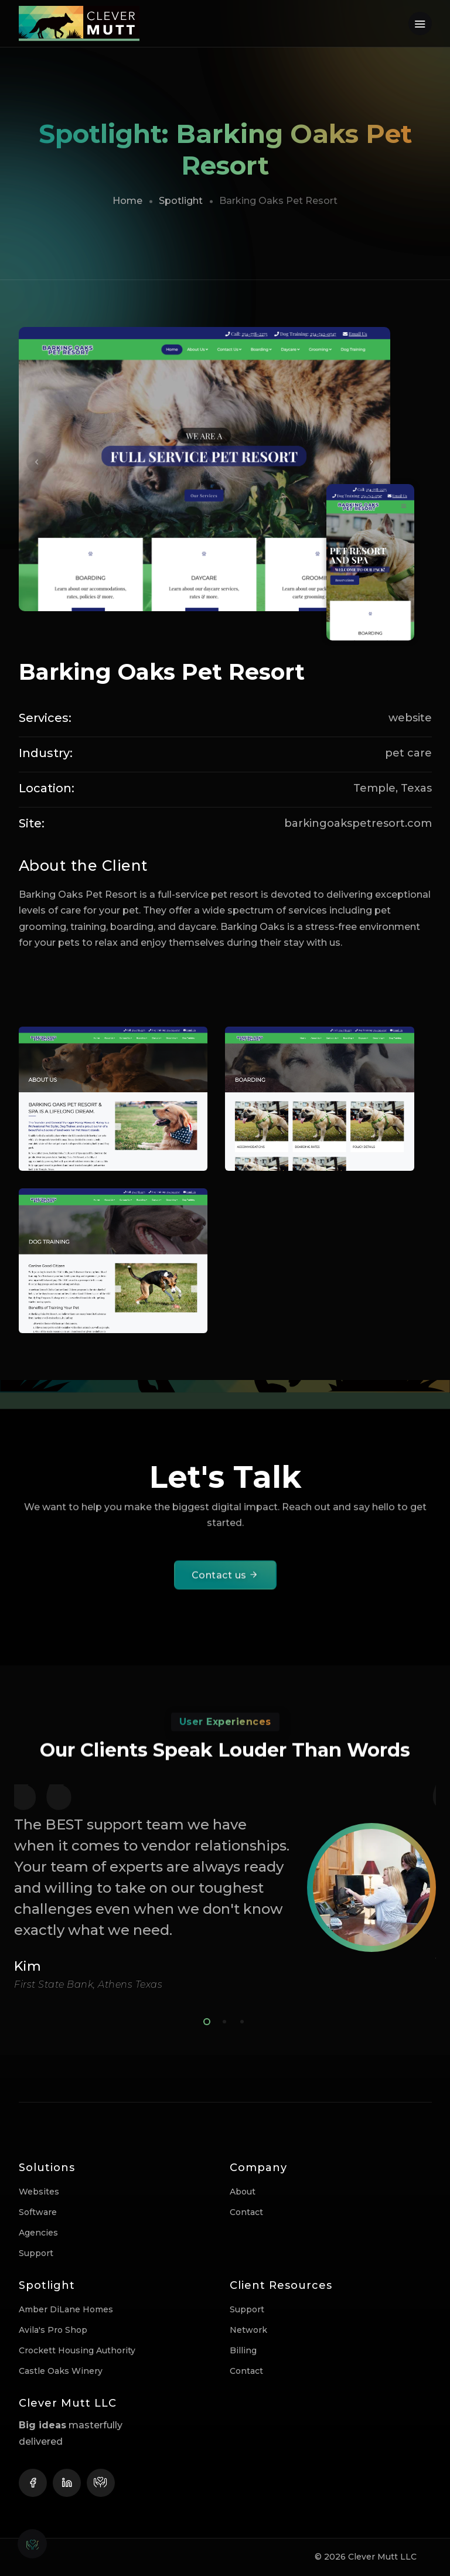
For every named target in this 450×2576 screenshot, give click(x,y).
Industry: (46, 753)
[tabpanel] (225, 1887)
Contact (246, 2212)
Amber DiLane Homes (66, 2309)
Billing (243, 2350)
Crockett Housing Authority (77, 2350)
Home (127, 200)
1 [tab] (204, 2020)
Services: (45, 718)
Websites (39, 2191)
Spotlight (181, 200)
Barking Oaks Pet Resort (162, 672)
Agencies (38, 2232)
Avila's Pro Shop (53, 2330)
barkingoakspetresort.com (358, 823)
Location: (46, 788)
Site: (32, 823)
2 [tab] (222, 2020)
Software (38, 2212)
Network (248, 2330)
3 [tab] (240, 2020)
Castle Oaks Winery (61, 2371)
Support (36, 2253)
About (242, 2191)
